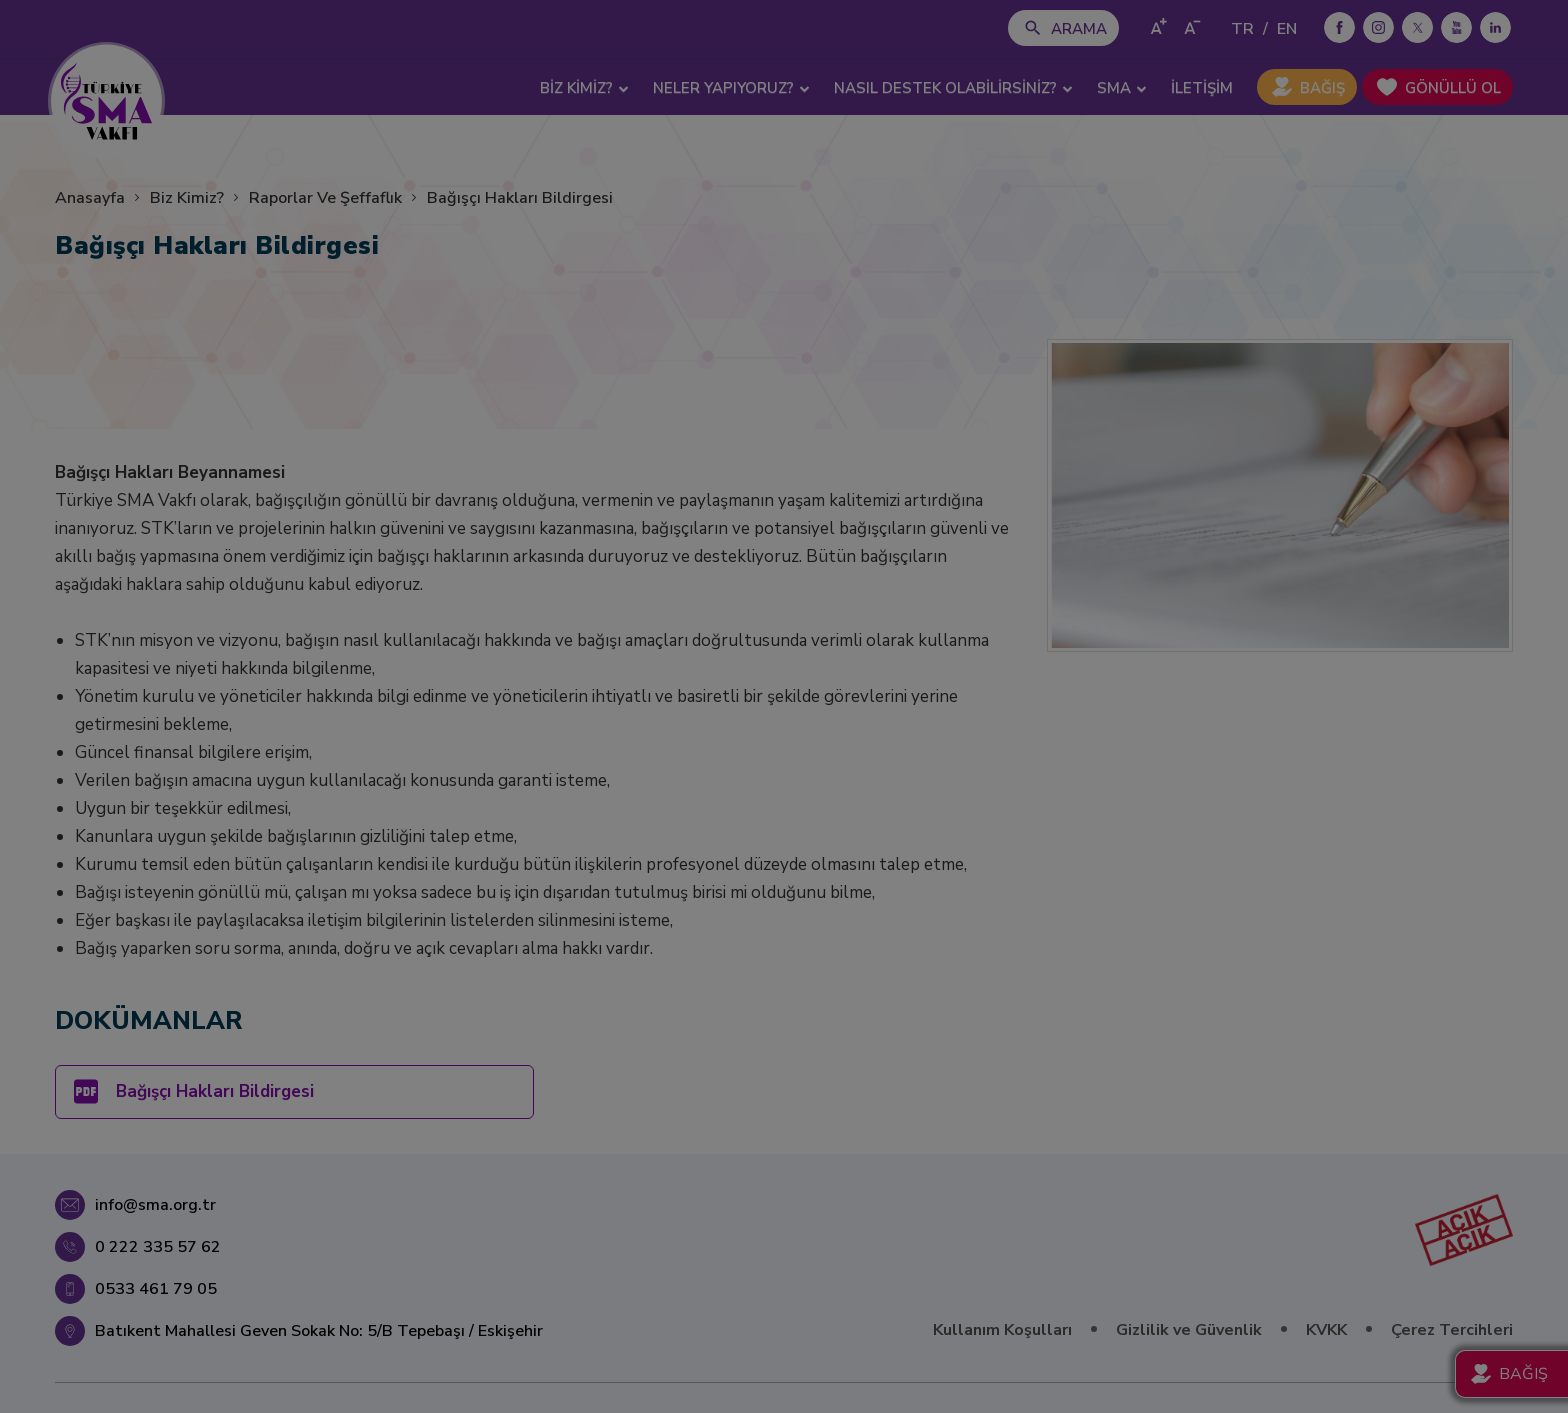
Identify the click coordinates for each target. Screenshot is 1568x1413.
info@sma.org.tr (155, 1205)
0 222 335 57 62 (158, 1247)
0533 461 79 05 (156, 1289)
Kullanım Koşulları (1002, 1330)
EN (1287, 29)
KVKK (1326, 1330)
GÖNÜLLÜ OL (1453, 88)
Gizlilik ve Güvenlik (1189, 1330)
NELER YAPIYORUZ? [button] (731, 88)
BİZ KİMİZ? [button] (584, 88)
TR (1242, 29)
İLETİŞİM (1202, 88)
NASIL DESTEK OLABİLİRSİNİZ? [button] (953, 88)
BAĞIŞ (1322, 88)
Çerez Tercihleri (1452, 1330)
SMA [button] (1122, 88)
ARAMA (1079, 29)
